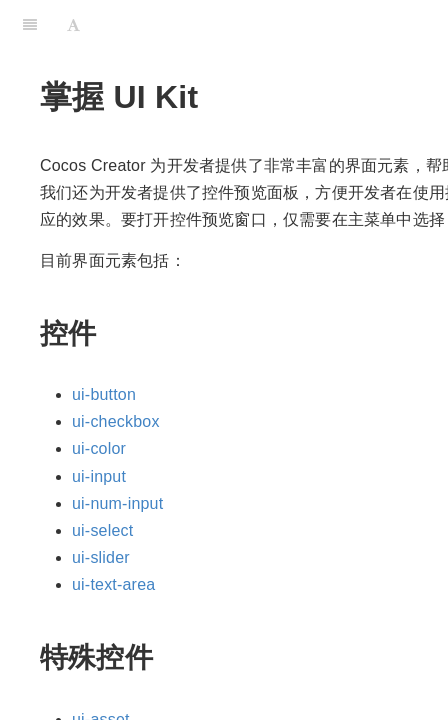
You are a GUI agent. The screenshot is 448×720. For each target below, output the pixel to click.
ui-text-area (113, 584)
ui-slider (101, 557)
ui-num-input (117, 503)
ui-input (99, 476)
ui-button (104, 394)
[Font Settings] (73, 25)
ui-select (102, 530)
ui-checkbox (116, 421)
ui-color (99, 448)
